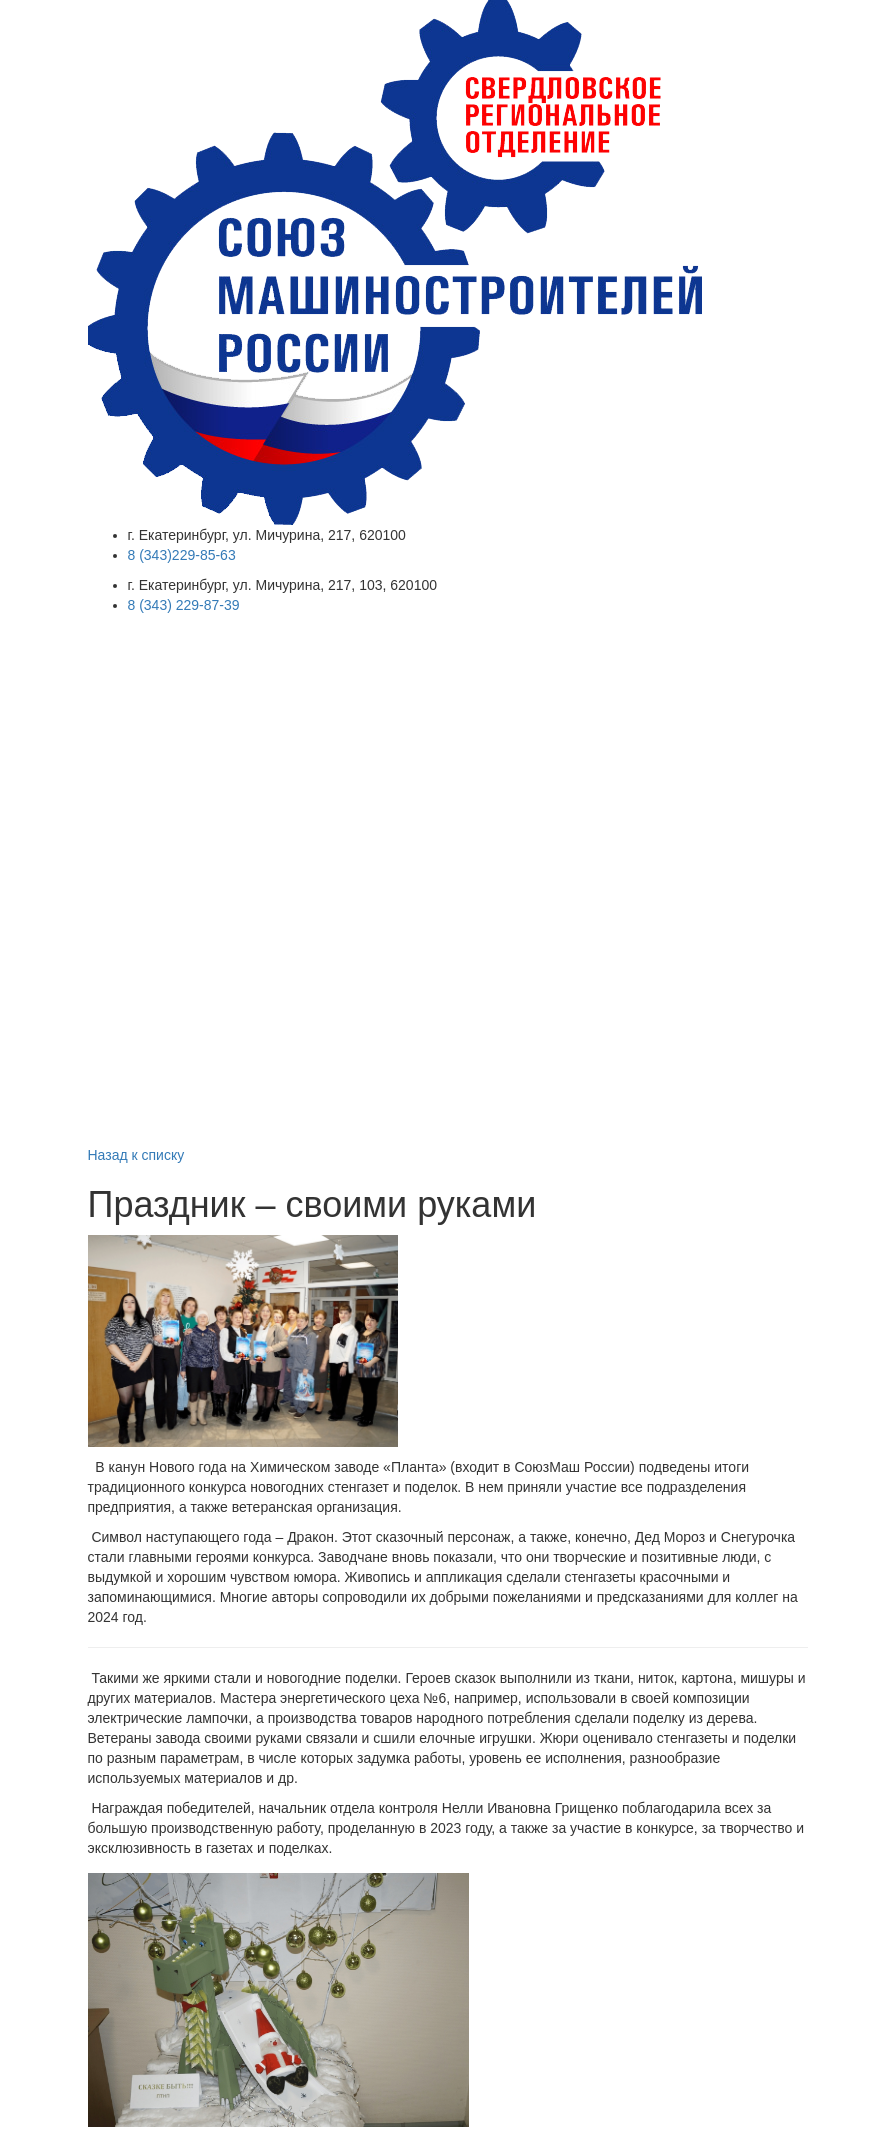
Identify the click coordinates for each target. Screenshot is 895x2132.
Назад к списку (136, 1155)
